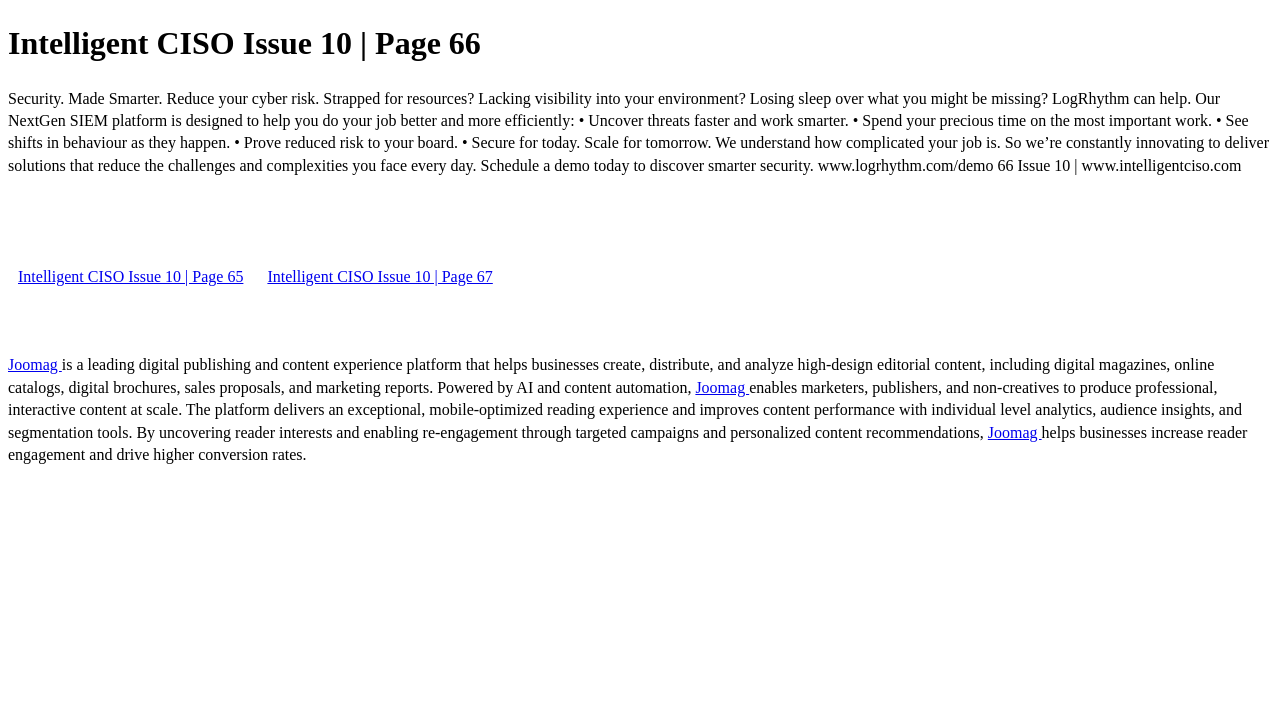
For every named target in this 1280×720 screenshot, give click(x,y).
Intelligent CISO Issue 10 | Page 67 (379, 276)
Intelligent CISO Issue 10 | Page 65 (130, 276)
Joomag (35, 364)
